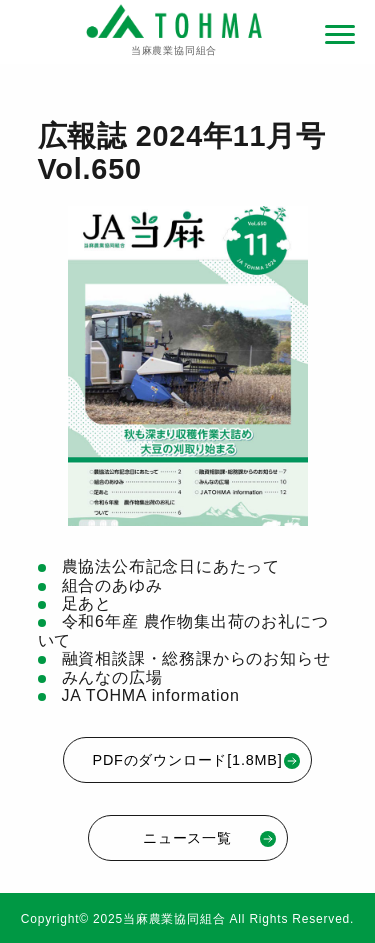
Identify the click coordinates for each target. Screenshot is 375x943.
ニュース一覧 (209, 839)
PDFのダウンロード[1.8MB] (197, 761)
